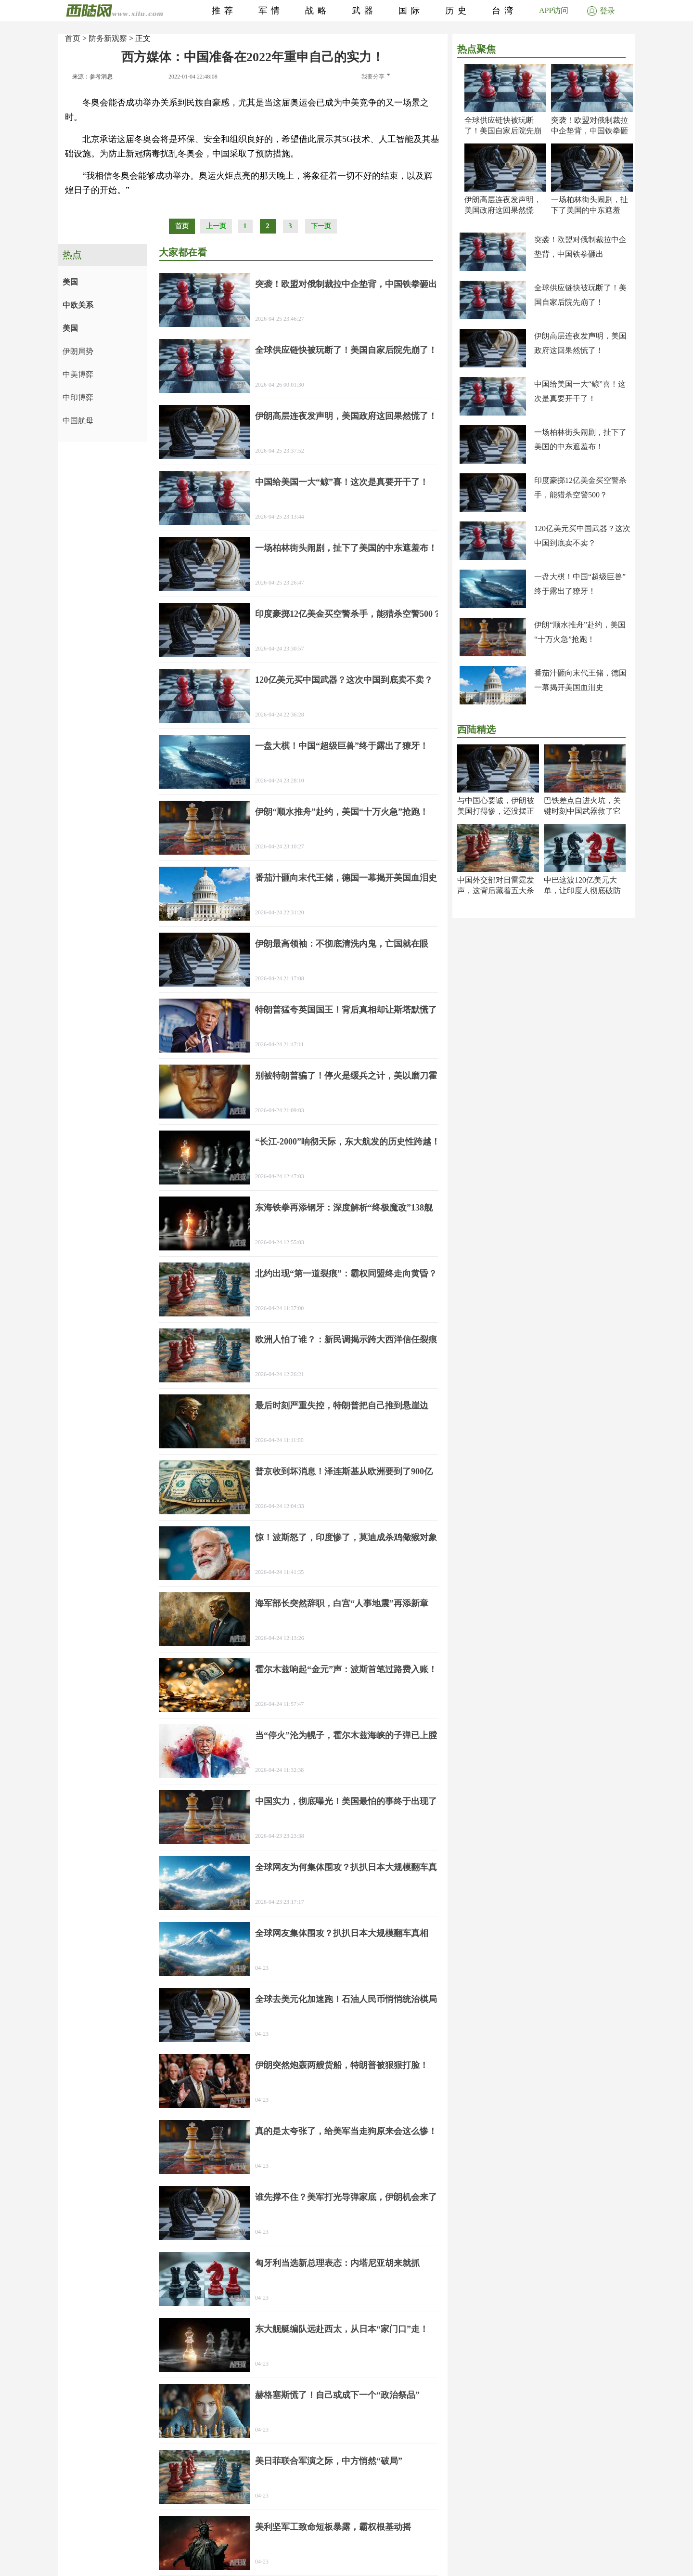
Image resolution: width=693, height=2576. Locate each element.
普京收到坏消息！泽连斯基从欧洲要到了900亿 (344, 1471)
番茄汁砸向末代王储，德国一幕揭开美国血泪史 (346, 878)
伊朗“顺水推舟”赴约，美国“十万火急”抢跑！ (341, 812)
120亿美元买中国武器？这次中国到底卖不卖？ (344, 680)
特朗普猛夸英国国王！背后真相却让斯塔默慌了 (346, 1010)
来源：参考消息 (92, 76)
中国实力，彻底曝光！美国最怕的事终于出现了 (346, 1801)
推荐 (224, 10)
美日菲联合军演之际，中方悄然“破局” (328, 2461)
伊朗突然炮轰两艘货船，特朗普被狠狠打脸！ (341, 2065)
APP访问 (553, 10)
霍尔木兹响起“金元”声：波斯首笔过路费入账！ (346, 1669)
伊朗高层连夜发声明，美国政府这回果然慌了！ (502, 210)
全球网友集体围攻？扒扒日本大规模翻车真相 (341, 1933)
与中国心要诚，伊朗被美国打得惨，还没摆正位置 (495, 811)
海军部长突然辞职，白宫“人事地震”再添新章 (341, 1603)
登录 (601, 11)
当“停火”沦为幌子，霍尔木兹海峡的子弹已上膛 (346, 1735)
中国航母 (78, 420)
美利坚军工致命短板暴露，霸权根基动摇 (333, 2527)
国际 (411, 10)
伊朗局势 (78, 351)
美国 (70, 282)
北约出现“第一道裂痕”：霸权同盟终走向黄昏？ (346, 1273)
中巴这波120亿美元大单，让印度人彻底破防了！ (582, 890)
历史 (457, 10)
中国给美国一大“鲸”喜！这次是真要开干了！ (341, 482)
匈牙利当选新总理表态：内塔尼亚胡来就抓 (337, 2263)
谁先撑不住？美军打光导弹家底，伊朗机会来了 (346, 2197)
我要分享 (375, 76)
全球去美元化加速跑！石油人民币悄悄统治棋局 (346, 1999)
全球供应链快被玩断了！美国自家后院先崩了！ (502, 130)
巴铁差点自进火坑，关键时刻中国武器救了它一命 (582, 811)
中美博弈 (78, 374)
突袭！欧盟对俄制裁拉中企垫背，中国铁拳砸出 (589, 130)
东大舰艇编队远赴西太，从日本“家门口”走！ (341, 2329)
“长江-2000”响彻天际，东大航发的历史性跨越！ (347, 1141)
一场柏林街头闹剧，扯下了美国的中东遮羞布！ (589, 210)
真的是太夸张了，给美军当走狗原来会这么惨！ (346, 2131)
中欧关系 (78, 305)
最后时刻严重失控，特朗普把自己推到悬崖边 (341, 1405)
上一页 (216, 226)
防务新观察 (108, 38)
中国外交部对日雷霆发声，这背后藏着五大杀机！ (495, 890)
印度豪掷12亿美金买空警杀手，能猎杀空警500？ (348, 614)
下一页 (321, 226)
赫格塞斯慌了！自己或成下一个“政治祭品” (337, 2395)
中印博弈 (78, 397)
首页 (72, 38)
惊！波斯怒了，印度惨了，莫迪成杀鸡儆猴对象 (346, 1537)
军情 (270, 10)
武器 (364, 10)
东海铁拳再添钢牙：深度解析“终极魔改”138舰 (344, 1207)
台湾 (504, 10)
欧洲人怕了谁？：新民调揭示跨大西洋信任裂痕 (346, 1339)
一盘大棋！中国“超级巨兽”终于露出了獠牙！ (341, 746)
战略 (317, 10)
